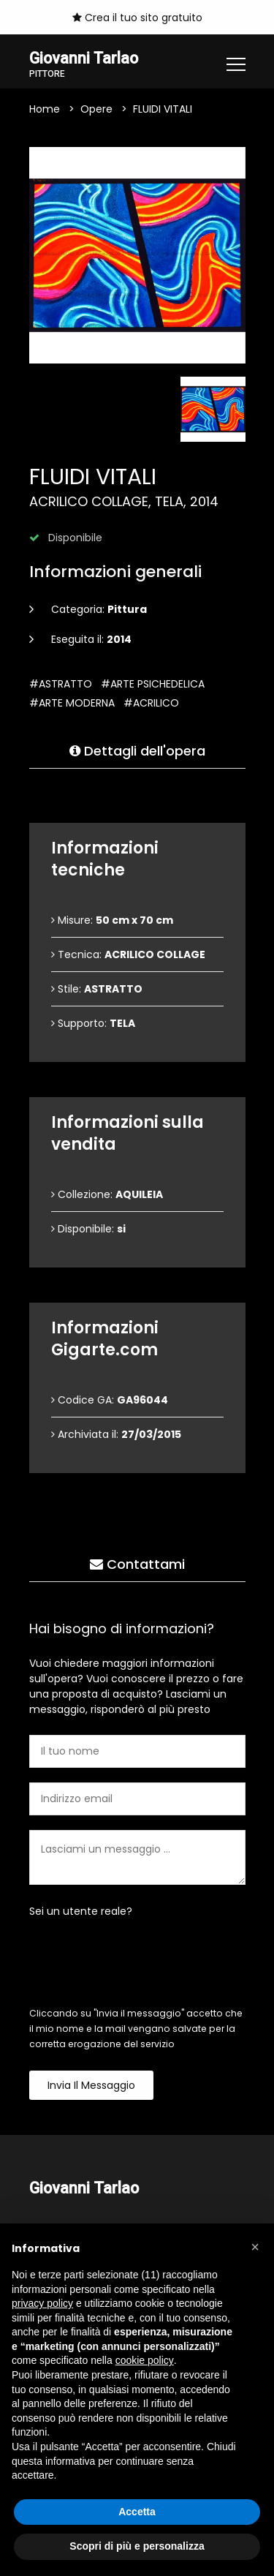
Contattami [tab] (137, 1564)
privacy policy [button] (42, 2303)
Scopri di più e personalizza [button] (136, 2546)
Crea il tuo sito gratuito (137, 17)
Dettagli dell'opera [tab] (137, 751)
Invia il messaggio (91, 2085)
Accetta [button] (137, 2511)
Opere (96, 109)
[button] (255, 2247)
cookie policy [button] (144, 2360)
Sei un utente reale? (80, 1911)
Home (44, 109)
